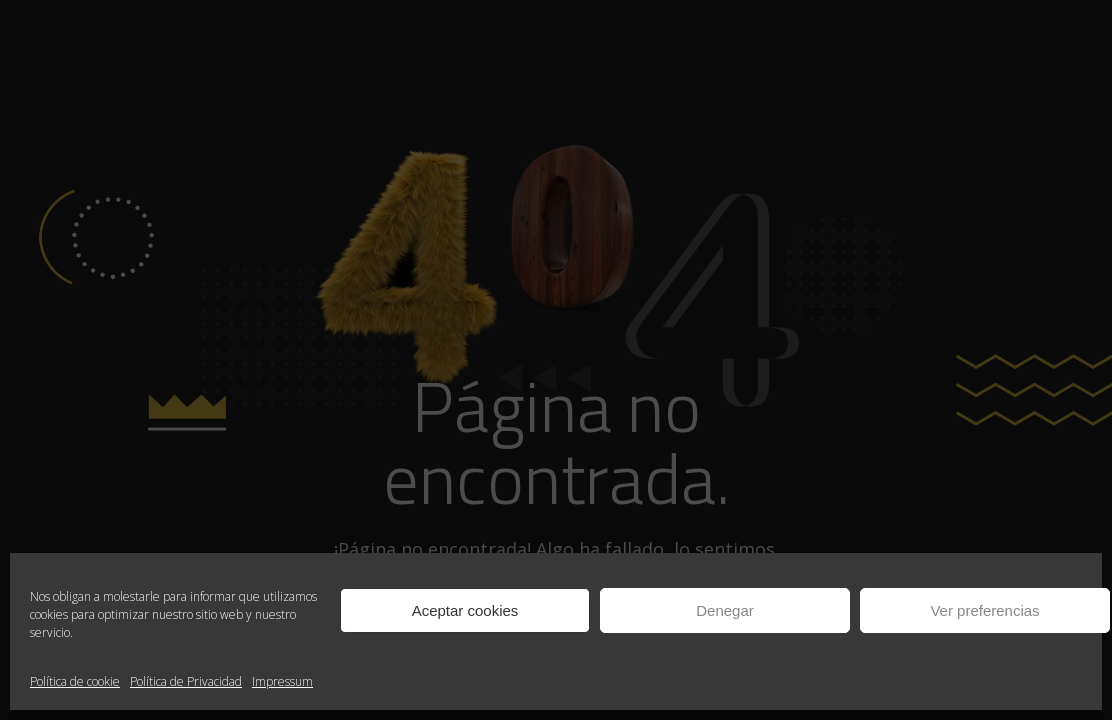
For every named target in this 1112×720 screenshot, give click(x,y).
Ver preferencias (984, 610)
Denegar (725, 610)
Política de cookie (75, 681)
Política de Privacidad (186, 681)
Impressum (282, 681)
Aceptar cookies (465, 610)
